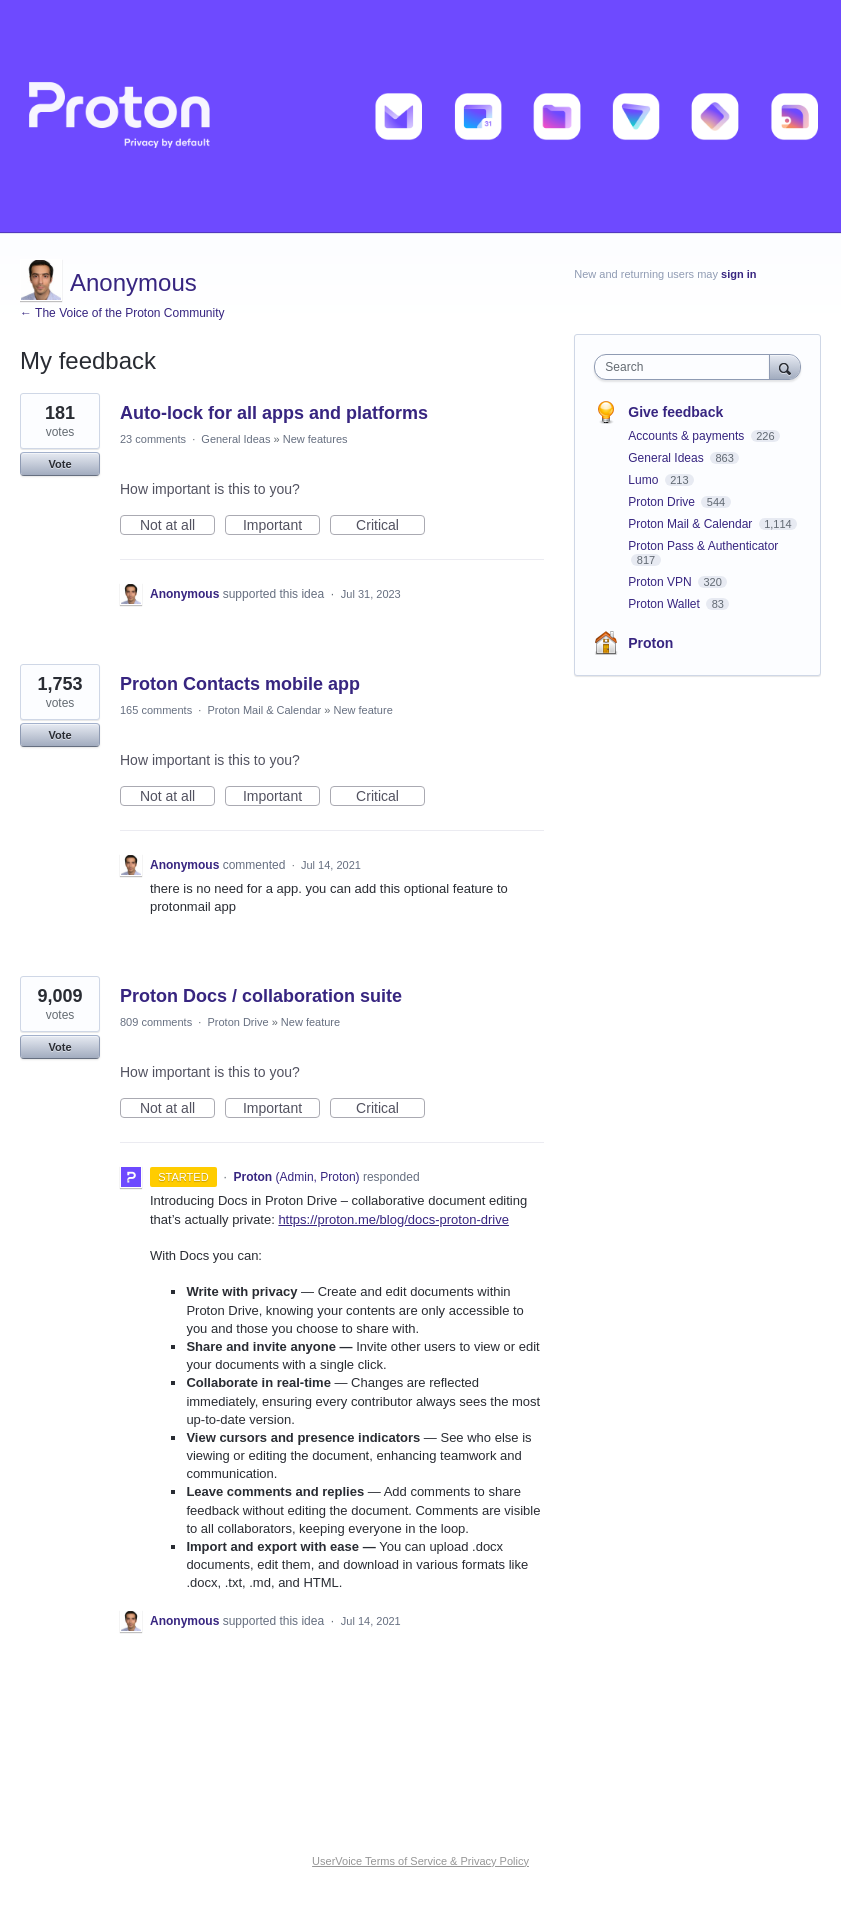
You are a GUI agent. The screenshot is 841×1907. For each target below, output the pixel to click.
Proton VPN (661, 582)
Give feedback (675, 412)
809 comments (156, 1022)
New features (315, 439)
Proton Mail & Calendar (264, 710)
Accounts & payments (687, 436)
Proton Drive (237, 1022)
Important (281, 526)
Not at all (177, 526)
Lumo (644, 480)
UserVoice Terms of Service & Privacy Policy (420, 1861)
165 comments (156, 710)
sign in (738, 274)
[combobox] (686, 367)
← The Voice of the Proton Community (122, 313)
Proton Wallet (665, 604)
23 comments (153, 439)
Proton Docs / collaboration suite (261, 996)
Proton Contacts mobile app (240, 684)
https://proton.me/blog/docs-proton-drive (393, 1219)
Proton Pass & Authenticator (703, 546)
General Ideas (235, 439)
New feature (362, 710)
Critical (390, 526)
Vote (59, 464)
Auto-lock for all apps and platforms (274, 413)
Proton (650, 643)
